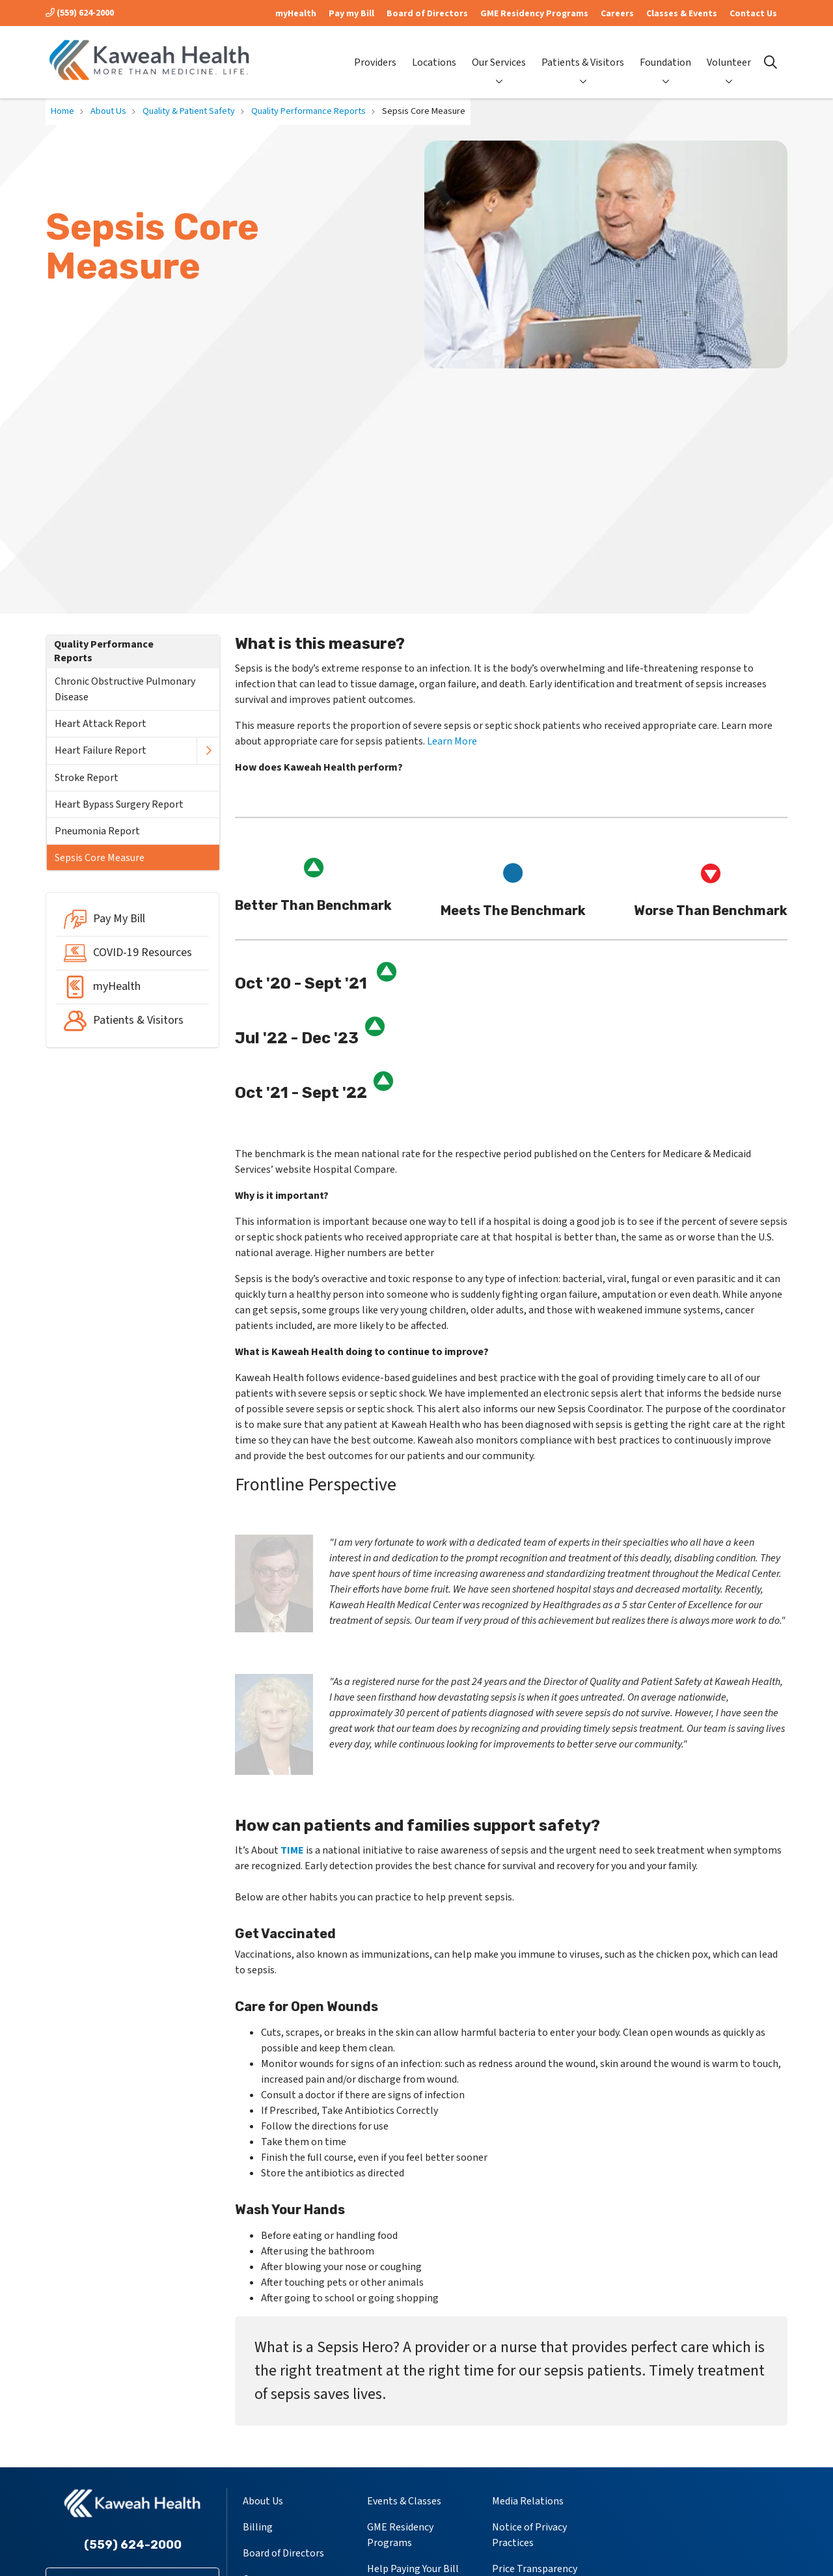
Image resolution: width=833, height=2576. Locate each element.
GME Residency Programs (534, 13)
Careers (617, 13)
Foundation (665, 51)
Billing (258, 2527)
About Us (263, 2501)
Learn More (452, 741)
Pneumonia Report (97, 831)
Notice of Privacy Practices (529, 2535)
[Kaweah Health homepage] (150, 62)
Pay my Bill (351, 13)
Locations (434, 52)
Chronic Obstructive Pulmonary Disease (125, 689)
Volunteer (729, 51)
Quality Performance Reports (104, 651)
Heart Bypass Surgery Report (119, 804)
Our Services (499, 51)
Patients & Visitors (583, 51)
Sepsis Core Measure (99, 858)
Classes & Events (681, 13)
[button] (208, 750)
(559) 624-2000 (80, 13)
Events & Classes (404, 2501)
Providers (375, 52)
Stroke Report (86, 778)
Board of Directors (427, 13)
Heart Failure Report (100, 750)
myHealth (295, 13)
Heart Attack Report (100, 724)
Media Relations (528, 2501)
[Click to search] (770, 62)
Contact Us (753, 13)
